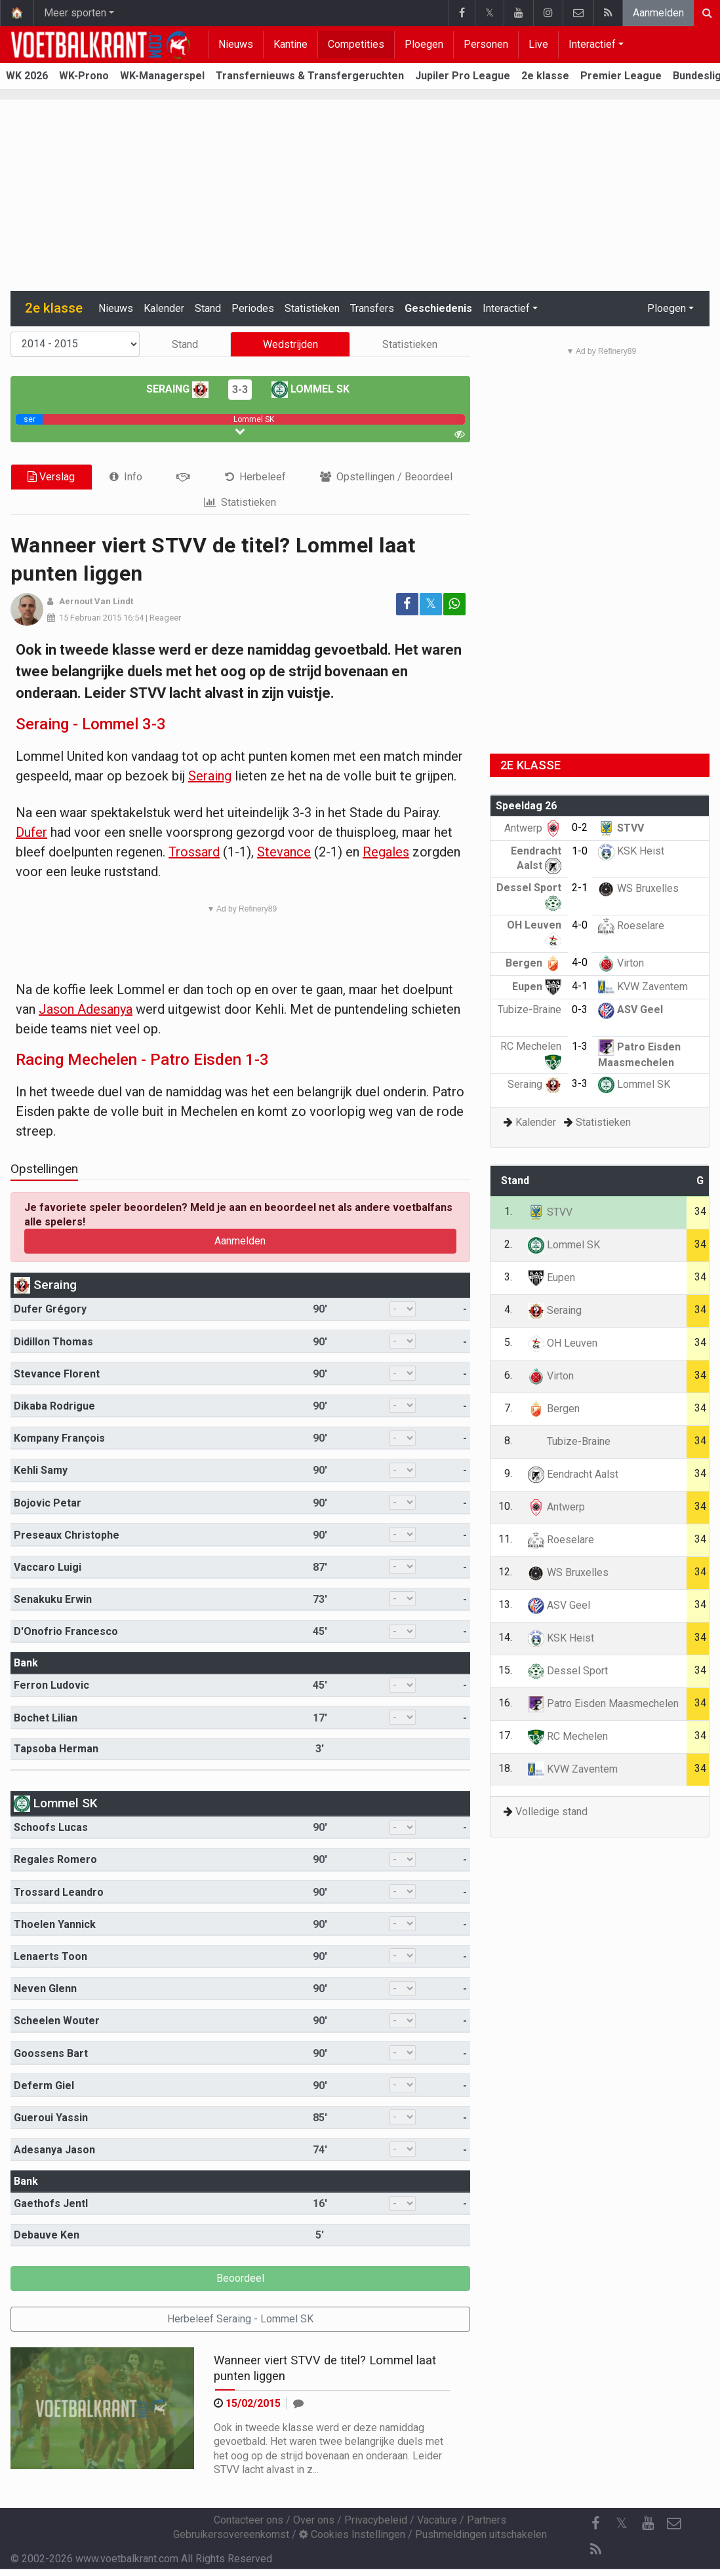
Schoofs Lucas (51, 1827)
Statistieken (312, 308)
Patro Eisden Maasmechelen (603, 1703)
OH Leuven (562, 1343)
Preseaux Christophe (66, 1535)
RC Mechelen (568, 1736)
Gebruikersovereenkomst (231, 2534)
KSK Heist (631, 851)
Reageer (165, 618)
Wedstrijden (290, 344)
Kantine (290, 44)
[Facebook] (595, 2523)
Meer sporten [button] (75, 13)
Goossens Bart (51, 2053)
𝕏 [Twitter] (622, 2523)
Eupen (536, 986)
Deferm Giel (44, 2085)
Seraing (177, 389)
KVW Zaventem (643, 986)
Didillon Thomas (53, 1342)
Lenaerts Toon (50, 1956)
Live (538, 44)
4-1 (580, 986)
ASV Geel (630, 1009)
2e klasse (545, 75)
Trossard (194, 852)
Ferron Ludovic (51, 1685)
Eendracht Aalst (573, 1474)
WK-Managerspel (162, 75)
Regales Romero (55, 1859)
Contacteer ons (248, 2520)
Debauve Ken (46, 2235)
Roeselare (631, 925)
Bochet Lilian (45, 1718)
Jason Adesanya (85, 1009)
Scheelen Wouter (57, 2020)
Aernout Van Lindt (96, 601)
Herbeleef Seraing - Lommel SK (240, 2319)
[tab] (126, 477)
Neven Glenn (45, 1988)
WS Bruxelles (638, 888)
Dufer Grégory (50, 1309)
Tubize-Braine (569, 1441)
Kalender (164, 308)
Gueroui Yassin (51, 2117)
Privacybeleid (375, 2520)
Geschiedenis (438, 308)
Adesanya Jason (54, 2149)
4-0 (580, 925)
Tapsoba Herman (56, 1748)
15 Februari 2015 (90, 618)
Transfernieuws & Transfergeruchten (310, 75)
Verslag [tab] (51, 477)
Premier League (621, 75)
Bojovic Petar (47, 1503)
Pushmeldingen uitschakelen (481, 2534)
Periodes (252, 308)
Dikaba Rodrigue (54, 1406)
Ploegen (424, 44)
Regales (386, 852)
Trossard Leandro (59, 1892)
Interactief (592, 44)
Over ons (313, 2520)
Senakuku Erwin (53, 1599)
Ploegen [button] (666, 308)
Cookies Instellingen (352, 2534)
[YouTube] (648, 2523)
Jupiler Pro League (462, 75)
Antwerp (532, 828)
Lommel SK (310, 389)
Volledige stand (551, 1811)
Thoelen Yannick (55, 1924)
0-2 (580, 827)
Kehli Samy (41, 1470)
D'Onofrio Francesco (66, 1631)
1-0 (580, 851)
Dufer (31, 832)
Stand (208, 308)
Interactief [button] (506, 308)
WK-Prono (84, 75)
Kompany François (59, 1438)
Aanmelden (658, 13)
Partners (486, 2520)
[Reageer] (298, 2403)
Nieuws (235, 44)
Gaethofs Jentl (51, 2203)
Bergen (533, 963)
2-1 (580, 887)
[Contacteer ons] (674, 2523)
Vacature (437, 2520)
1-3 (580, 1046)
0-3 (580, 1009)
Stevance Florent (57, 1374)
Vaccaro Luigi (47, 1567)
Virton (621, 963)
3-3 (240, 389)
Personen (486, 44)
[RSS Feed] (595, 2550)
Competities (356, 44)
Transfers (372, 308)
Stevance (284, 852)
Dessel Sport (568, 1670)
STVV (621, 828)
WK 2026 (27, 75)
